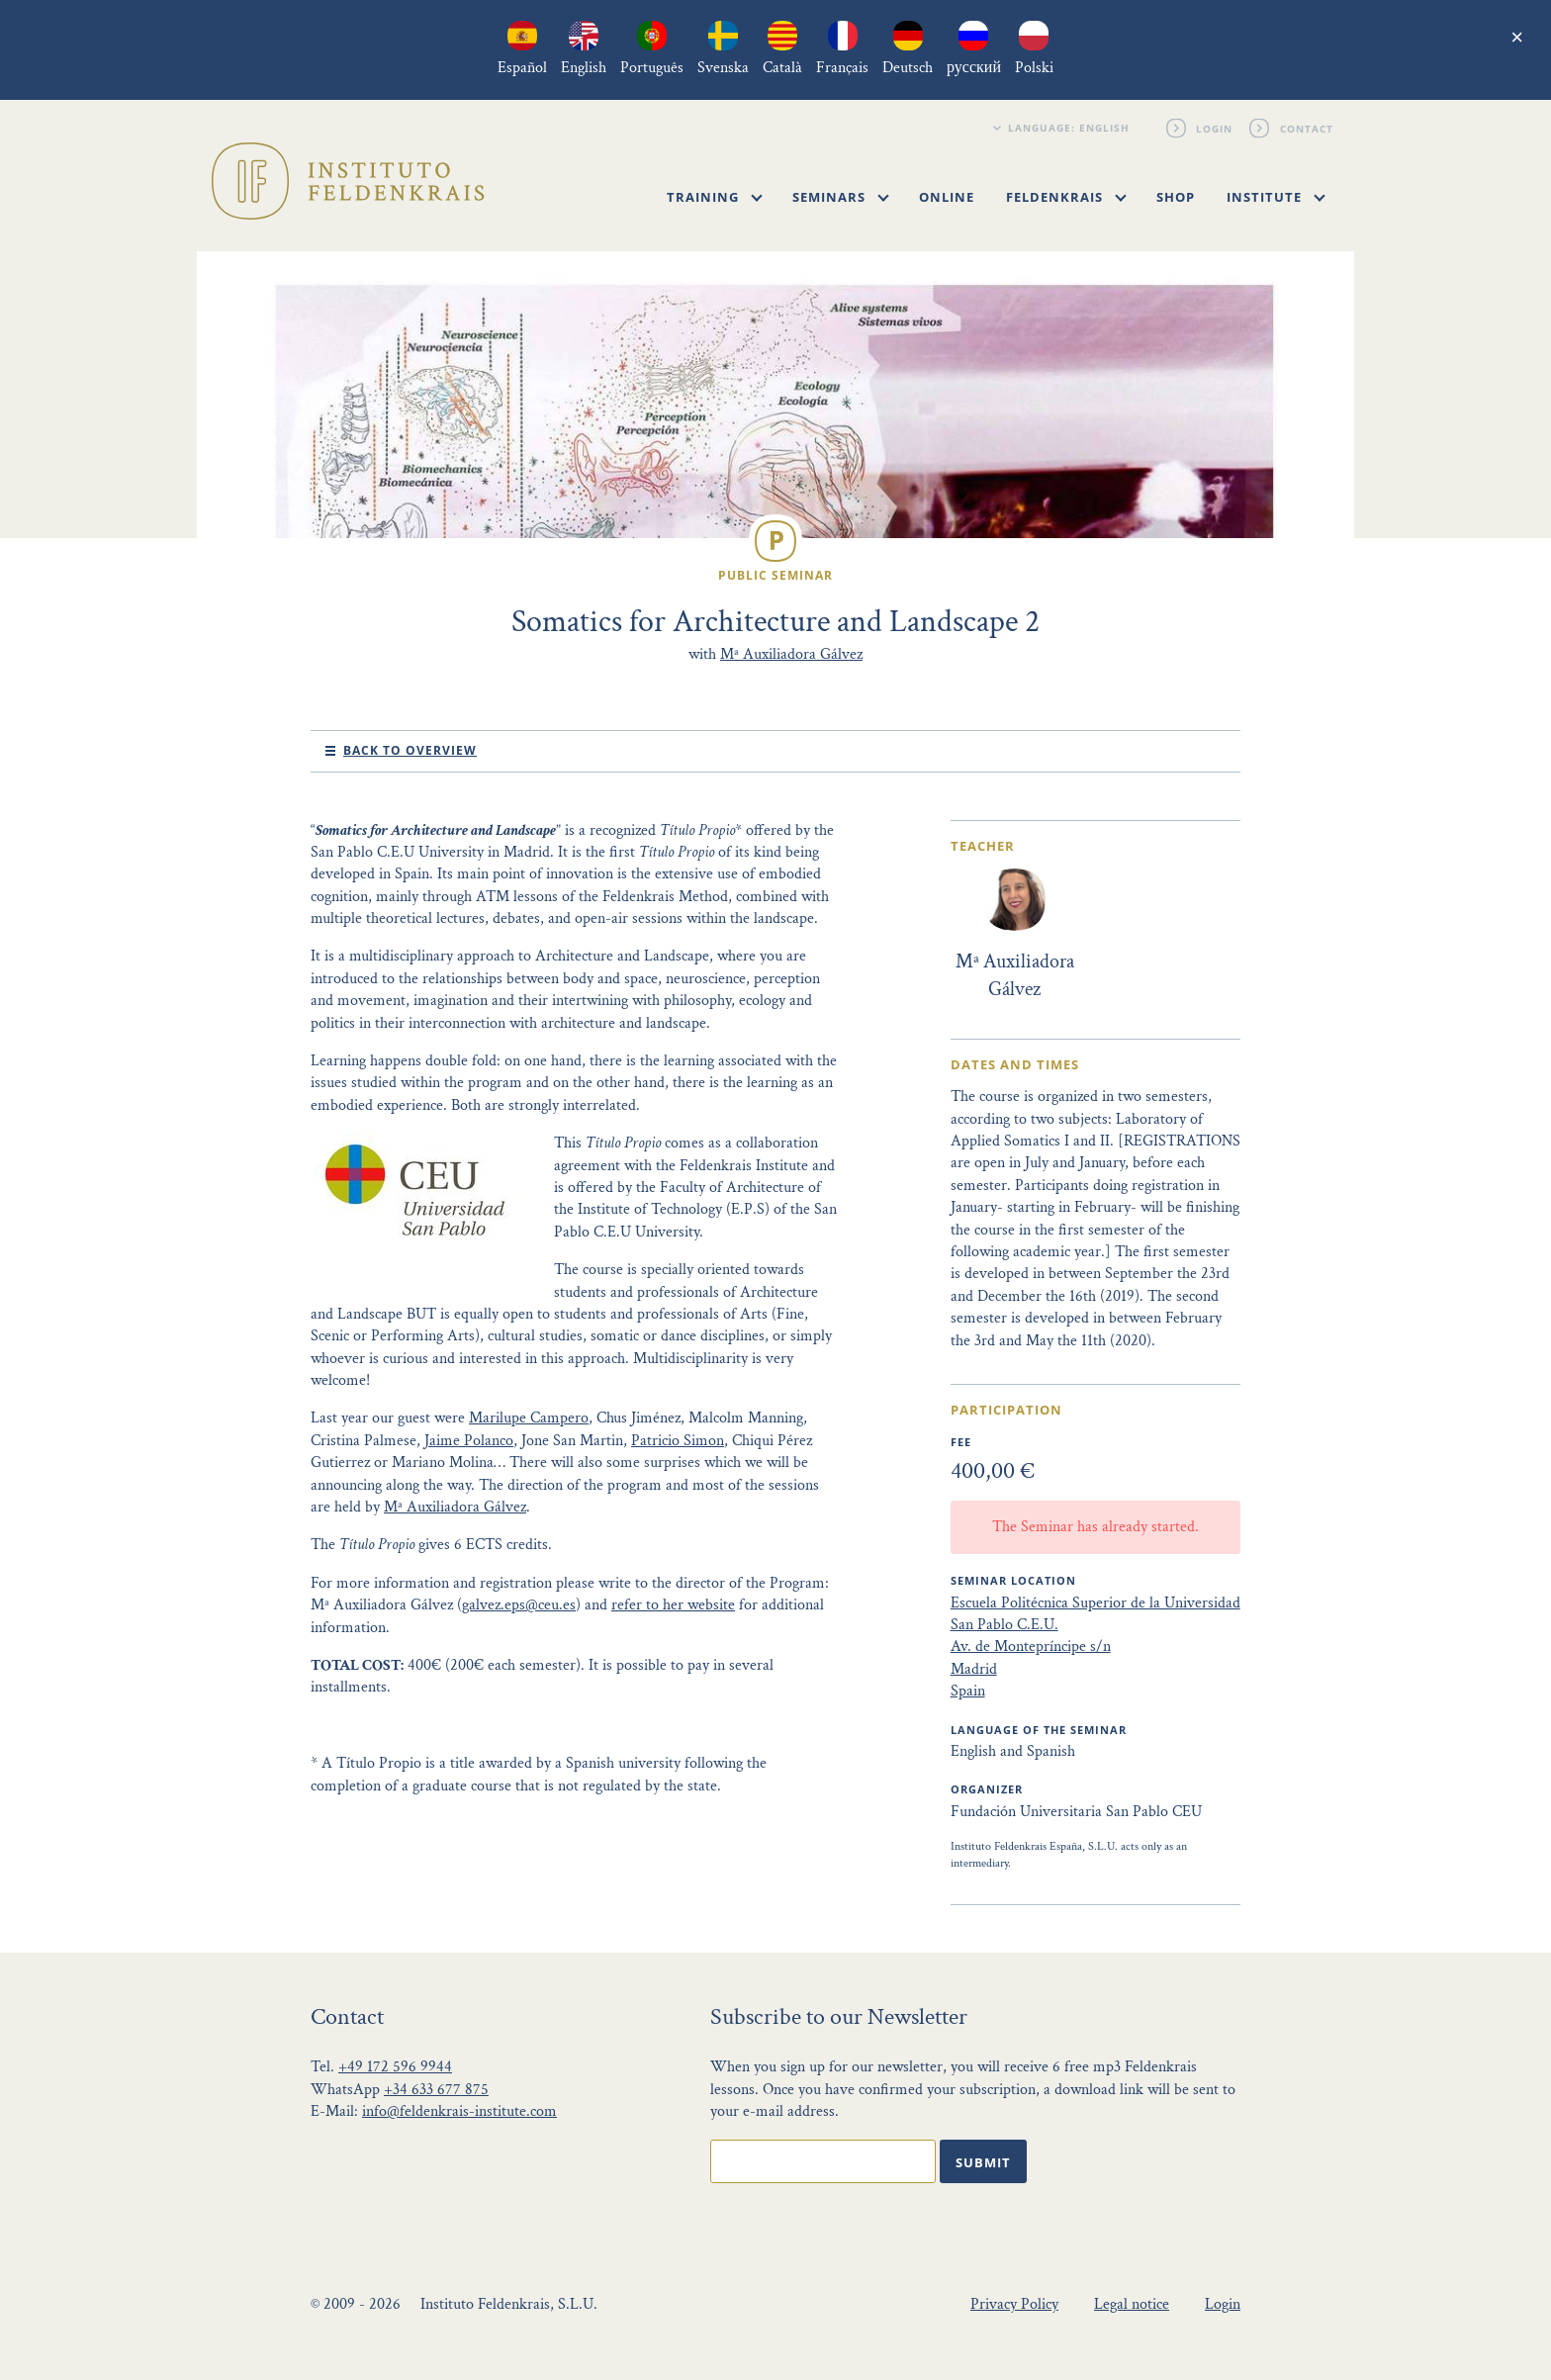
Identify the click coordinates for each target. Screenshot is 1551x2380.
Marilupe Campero (529, 1418)
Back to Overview (410, 750)
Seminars (840, 197)
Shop (1175, 197)
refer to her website (673, 1605)
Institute (1276, 197)
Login (1215, 128)
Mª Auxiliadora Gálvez (791, 654)
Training (715, 197)
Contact (1306, 128)
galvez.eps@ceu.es (519, 1605)
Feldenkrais (1066, 197)
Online (946, 197)
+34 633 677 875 (436, 2089)
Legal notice (1131, 2304)
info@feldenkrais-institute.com (459, 2111)
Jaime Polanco (468, 1440)
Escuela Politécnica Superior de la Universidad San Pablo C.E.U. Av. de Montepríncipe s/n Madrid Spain (1095, 1647)
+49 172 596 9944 (395, 2067)
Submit (983, 2162)
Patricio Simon (677, 1440)
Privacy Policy (1014, 2304)
